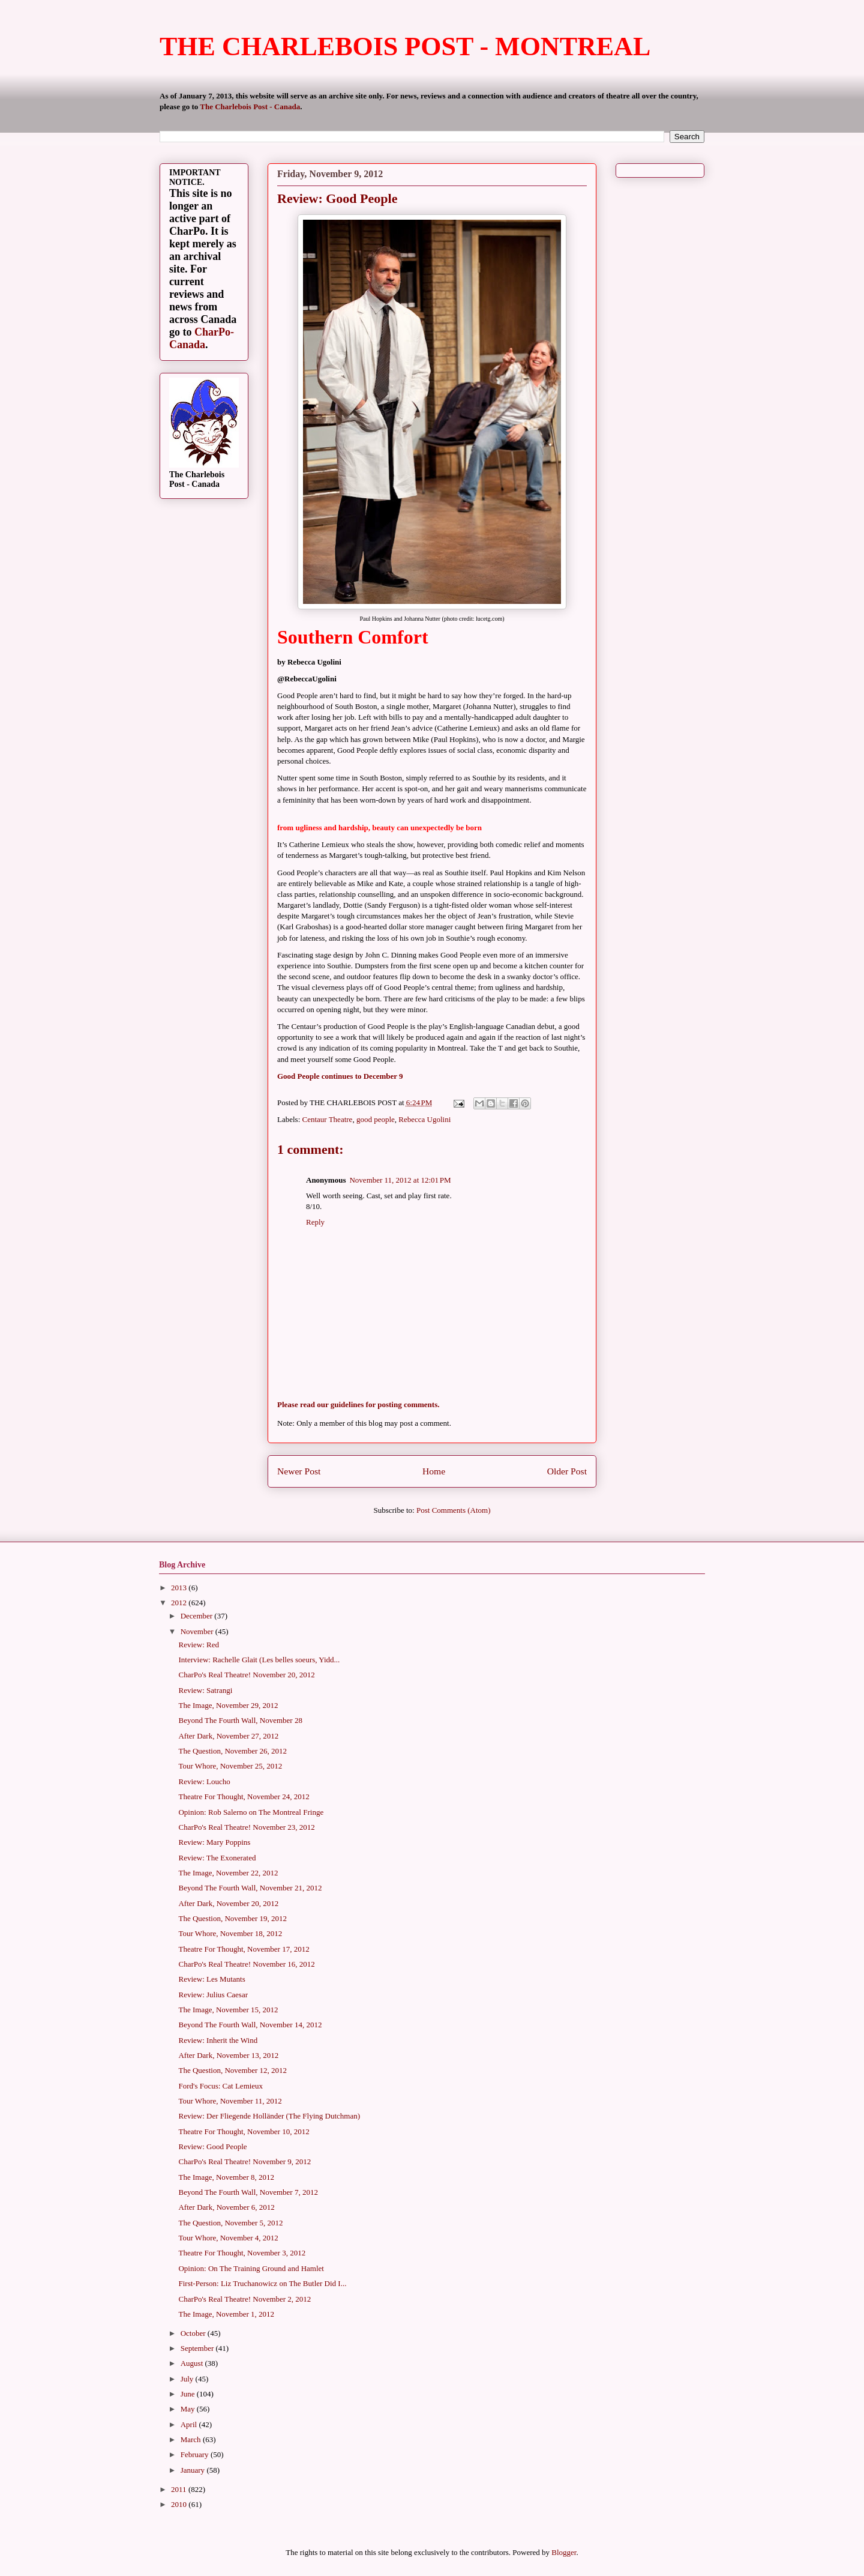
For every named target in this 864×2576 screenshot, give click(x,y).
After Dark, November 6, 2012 (226, 2207)
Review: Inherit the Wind (217, 2040)
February (196, 2454)
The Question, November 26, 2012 (232, 1750)
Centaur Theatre (327, 1119)
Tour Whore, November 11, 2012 (229, 2100)
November (198, 1631)
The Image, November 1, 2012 (226, 2313)
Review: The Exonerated (217, 1857)
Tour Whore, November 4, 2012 (228, 2237)
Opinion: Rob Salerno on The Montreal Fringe (250, 1812)
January (194, 2470)
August (193, 2363)
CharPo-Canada (201, 338)
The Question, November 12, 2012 (232, 2070)
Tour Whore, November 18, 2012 (230, 1933)
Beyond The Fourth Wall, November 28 (240, 1720)
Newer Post (298, 1471)
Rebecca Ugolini (424, 1119)
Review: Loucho (204, 1781)
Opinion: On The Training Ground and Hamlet (250, 2268)
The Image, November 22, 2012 (228, 1872)
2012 (179, 1602)
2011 (179, 2489)
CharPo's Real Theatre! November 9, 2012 (244, 2161)
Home (433, 1471)
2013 (179, 1587)
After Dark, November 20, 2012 (228, 1903)
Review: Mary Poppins (214, 1842)
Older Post (567, 1471)
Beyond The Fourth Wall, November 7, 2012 (247, 2192)
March (192, 2439)
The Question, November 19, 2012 (232, 1918)
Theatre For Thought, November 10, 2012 (243, 2131)
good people (375, 1119)
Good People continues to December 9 (340, 1076)
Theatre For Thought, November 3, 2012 (241, 2252)
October (194, 2333)
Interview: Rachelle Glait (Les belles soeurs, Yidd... (259, 1659)
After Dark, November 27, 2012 (228, 1735)
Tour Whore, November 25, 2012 (230, 1765)
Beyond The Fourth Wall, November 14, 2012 (250, 2024)
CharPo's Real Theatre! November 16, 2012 (246, 1963)
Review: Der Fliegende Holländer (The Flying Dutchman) (269, 2115)
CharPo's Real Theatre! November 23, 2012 (246, 1827)
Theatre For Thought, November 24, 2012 (243, 1796)
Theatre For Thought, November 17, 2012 (243, 1948)
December (198, 1615)
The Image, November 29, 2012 (228, 1705)
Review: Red (198, 1644)
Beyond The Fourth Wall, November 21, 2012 (250, 1887)
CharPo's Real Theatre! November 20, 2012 (246, 1674)
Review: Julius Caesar (213, 1994)
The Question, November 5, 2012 (230, 2222)
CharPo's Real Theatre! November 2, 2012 (244, 2298)
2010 (179, 2504)
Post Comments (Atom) (453, 1510)
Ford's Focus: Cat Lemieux (220, 2085)
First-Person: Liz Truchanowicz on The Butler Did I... (262, 2283)
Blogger (563, 2552)
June (189, 2393)
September (198, 2348)
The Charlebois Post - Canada (250, 106)
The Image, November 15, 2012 (228, 2009)
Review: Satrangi (205, 1690)
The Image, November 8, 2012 (226, 2177)
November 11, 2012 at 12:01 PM (400, 1179)
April (190, 2424)
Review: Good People (212, 2146)
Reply (315, 1221)
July (188, 2378)
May (189, 2408)
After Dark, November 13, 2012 (228, 2055)
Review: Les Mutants (211, 1978)
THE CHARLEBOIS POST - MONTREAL (405, 46)
